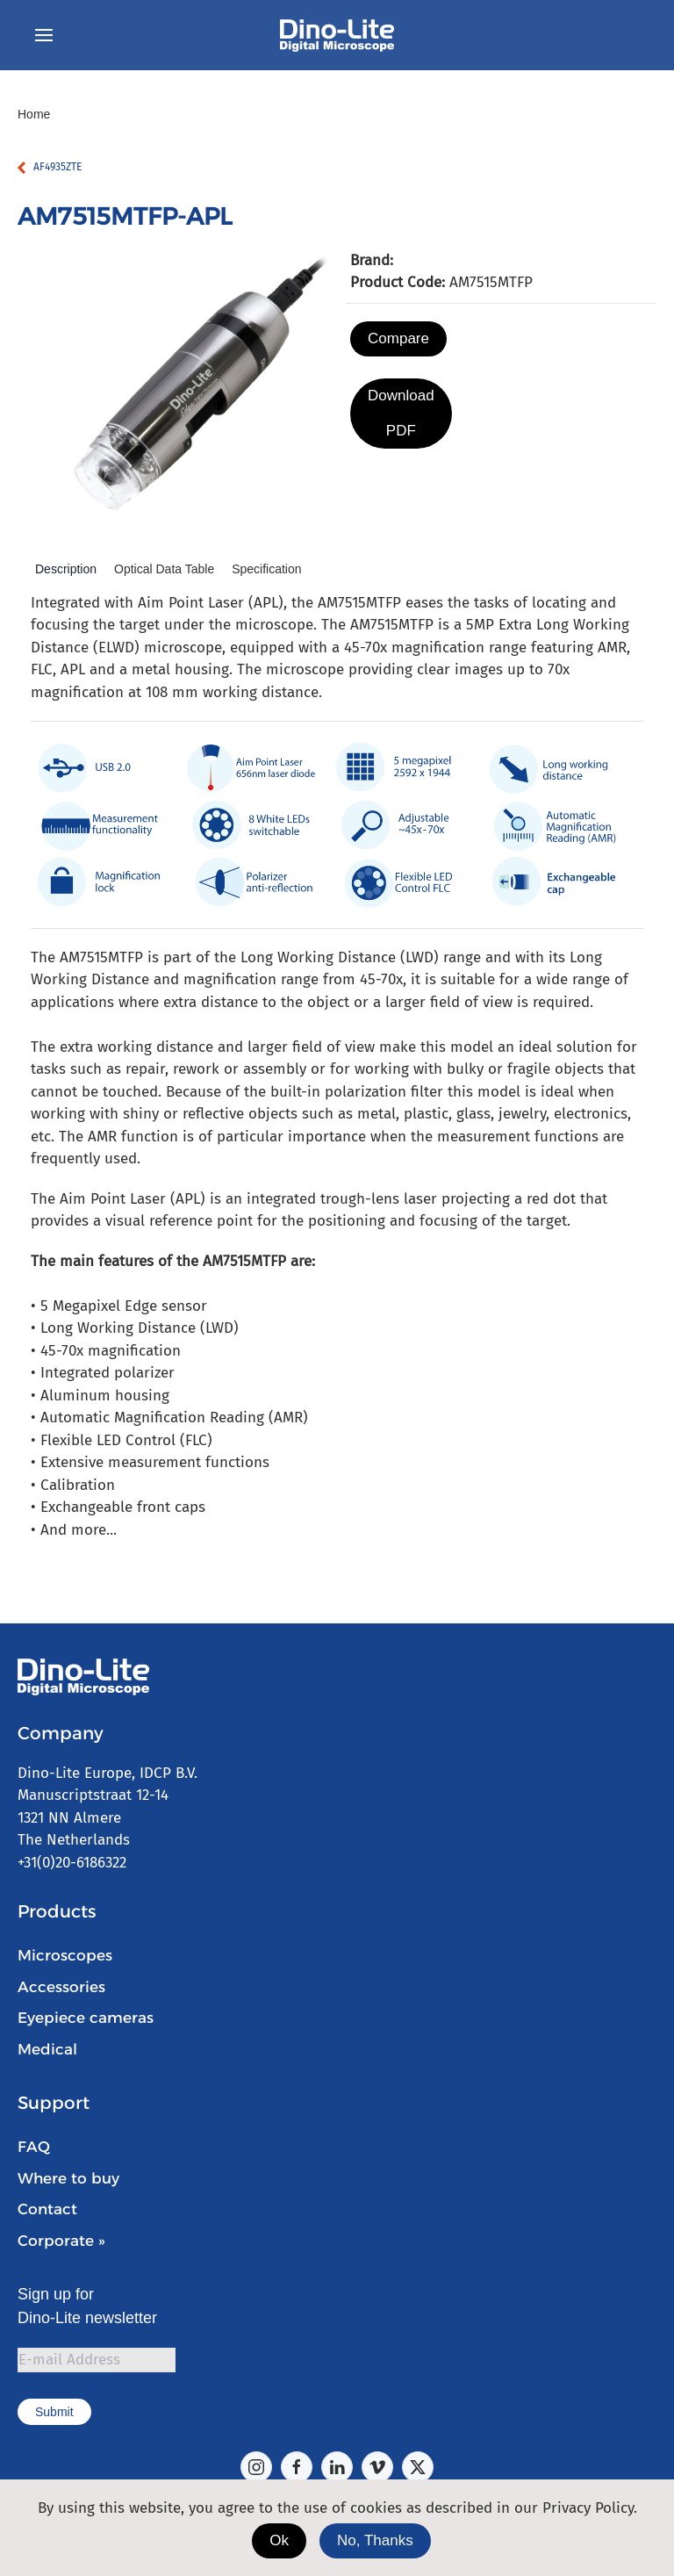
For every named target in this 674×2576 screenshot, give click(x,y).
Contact (47, 2209)
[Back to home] (337, 35)
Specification (266, 569)
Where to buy (68, 2178)
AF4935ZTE (57, 167)
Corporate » (61, 2240)
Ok (279, 2540)
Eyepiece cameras (86, 2017)
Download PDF (401, 413)
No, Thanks (375, 2540)
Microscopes (65, 1955)
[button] (44, 35)
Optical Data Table (164, 569)
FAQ (34, 2146)
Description (66, 569)
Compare (398, 338)
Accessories (61, 1987)
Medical (47, 2049)
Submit (54, 2412)
